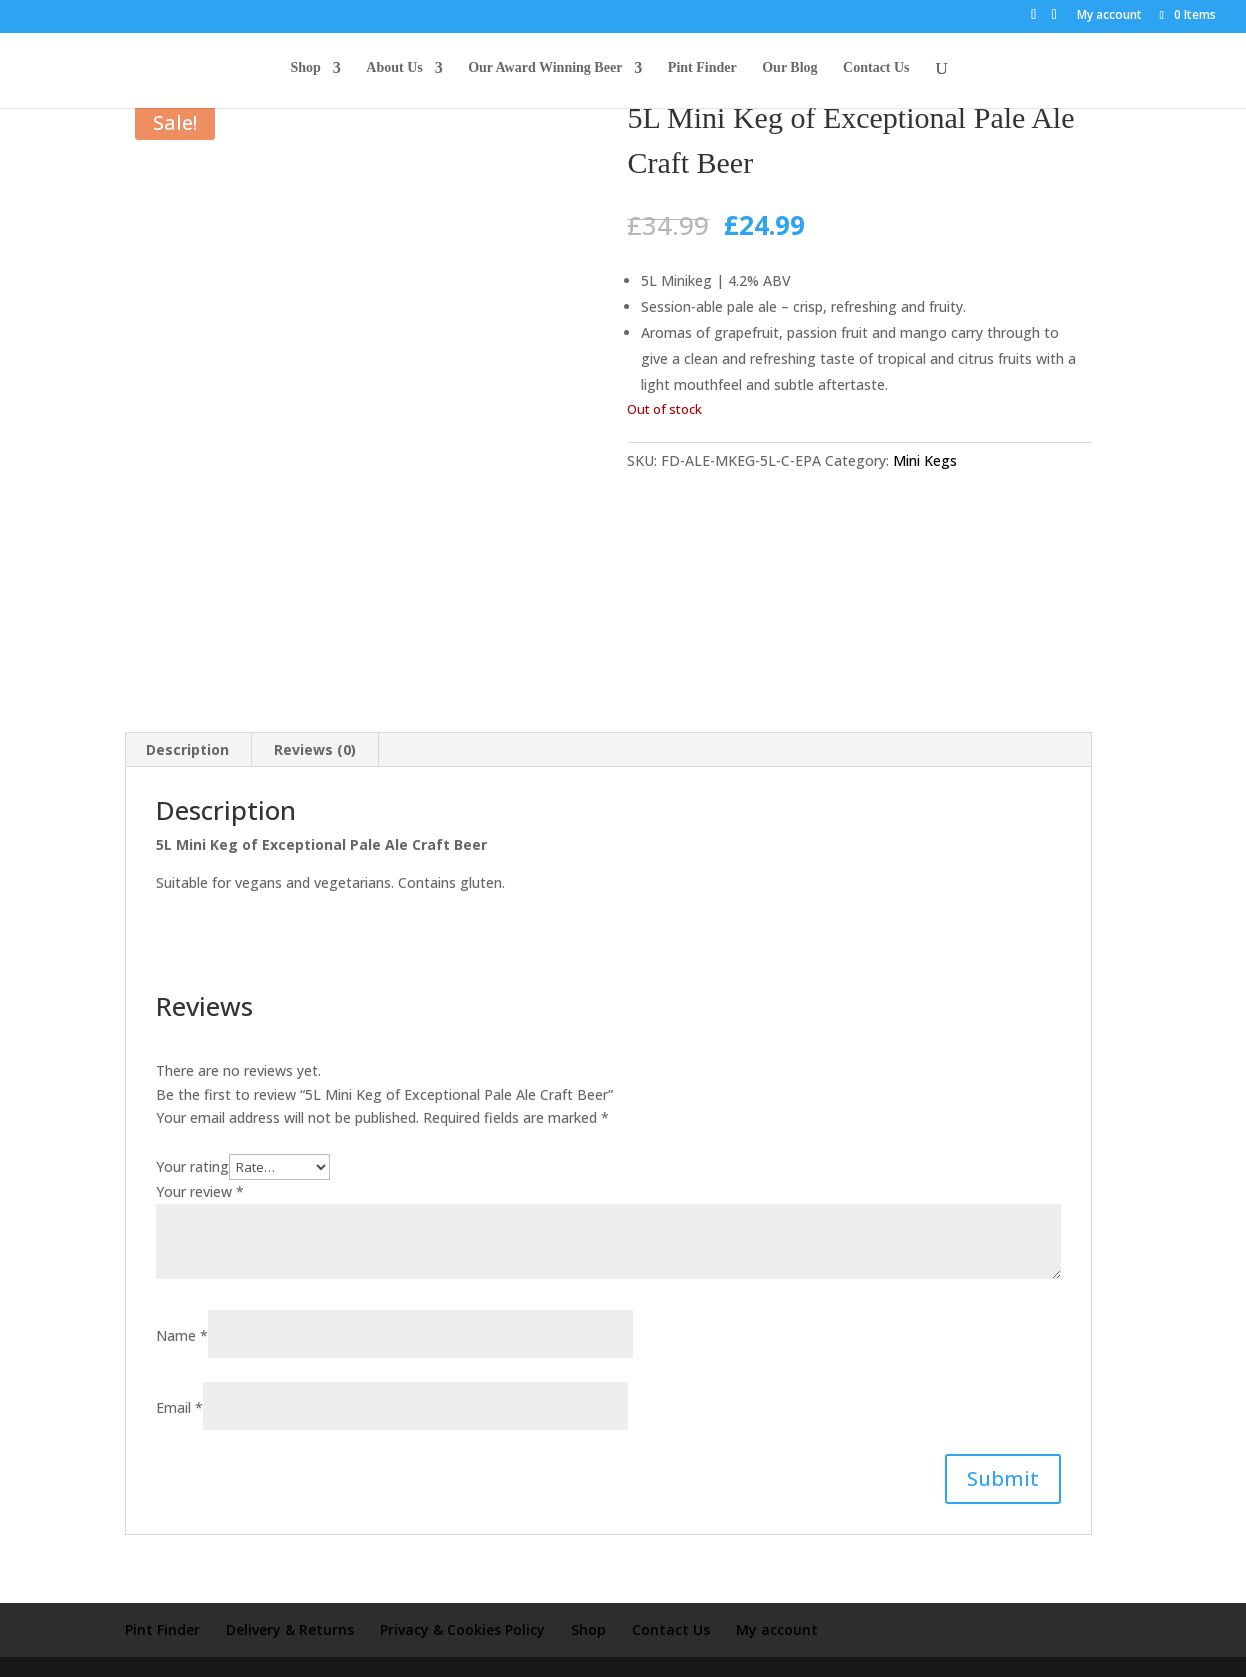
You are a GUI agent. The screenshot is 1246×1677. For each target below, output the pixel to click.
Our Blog (789, 71)
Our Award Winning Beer (545, 71)
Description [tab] (187, 722)
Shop (305, 71)
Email (179, 1379)
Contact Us (876, 71)
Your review (200, 1164)
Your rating (192, 1139)
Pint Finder (702, 71)
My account (1109, 16)
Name (182, 1307)
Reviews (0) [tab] (315, 722)
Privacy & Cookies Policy (462, 1601)
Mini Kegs (925, 460)
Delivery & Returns (290, 1601)
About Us (394, 71)
